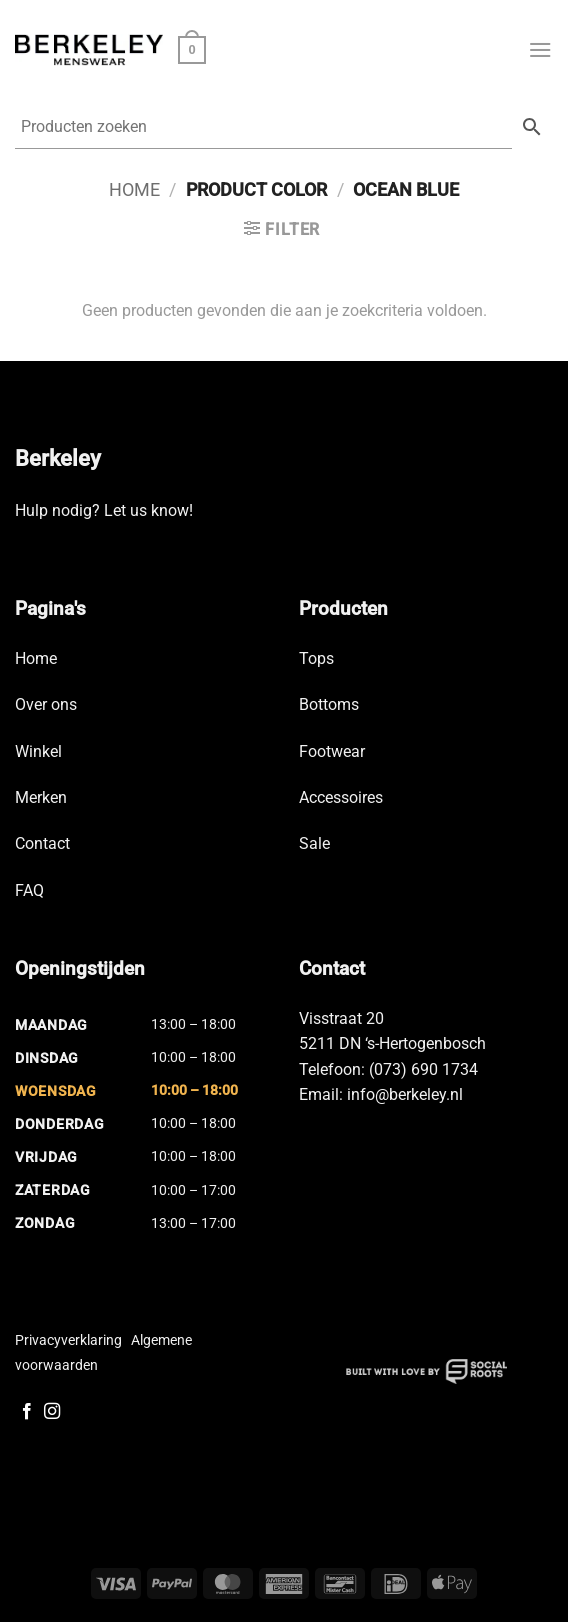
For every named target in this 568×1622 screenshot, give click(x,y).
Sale (314, 843)
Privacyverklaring (68, 1340)
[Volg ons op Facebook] (27, 1412)
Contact (42, 843)
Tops (316, 658)
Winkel (38, 751)
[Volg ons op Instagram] (52, 1412)
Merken (41, 797)
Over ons (46, 704)
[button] (192, 50)
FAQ (29, 890)
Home (134, 189)
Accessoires (341, 797)
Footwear (332, 751)
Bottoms (329, 704)
